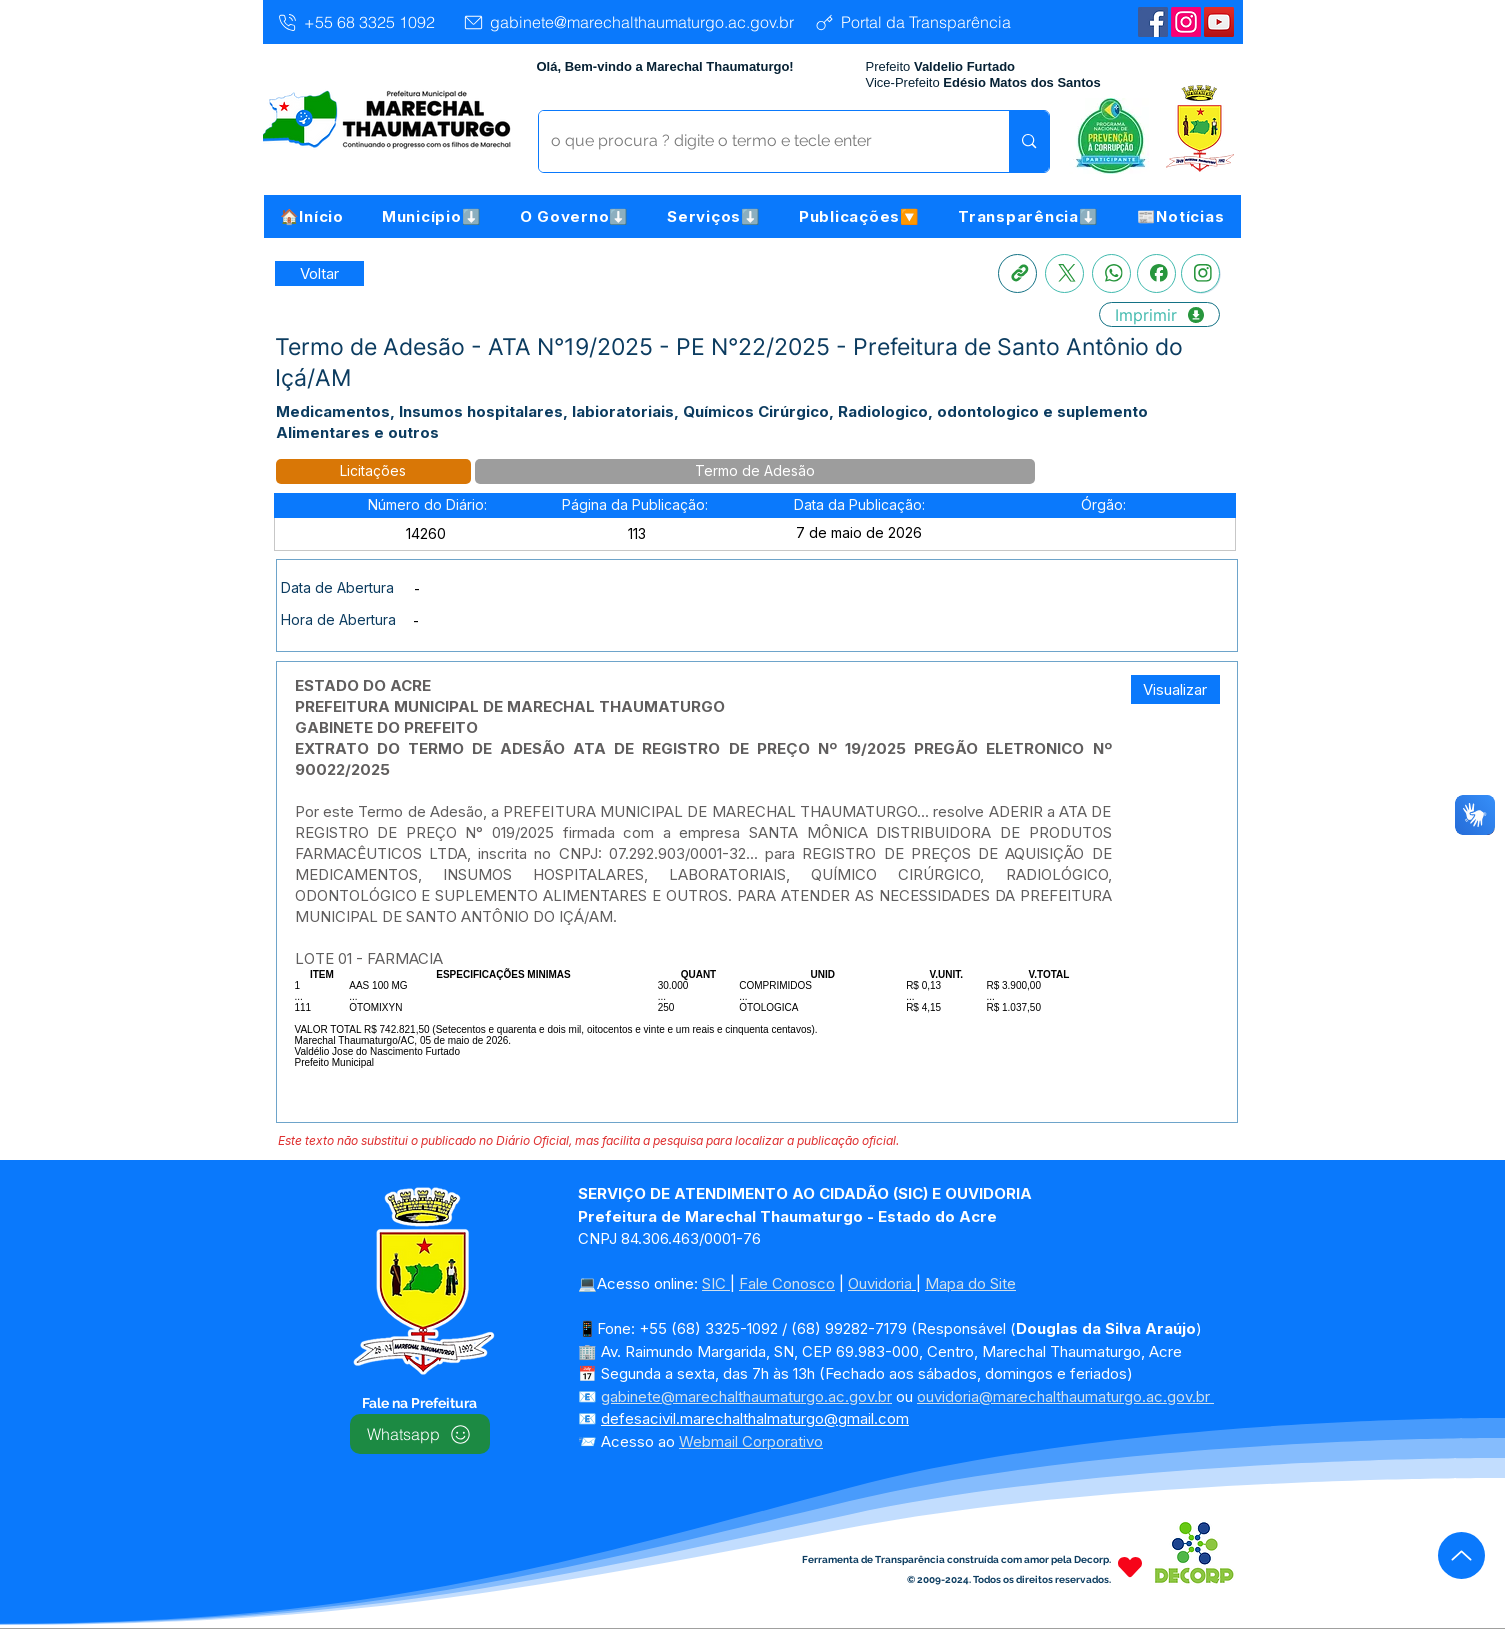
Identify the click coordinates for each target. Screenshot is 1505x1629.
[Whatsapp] (1111, 273)
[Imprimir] (1159, 314)
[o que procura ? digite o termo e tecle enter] (759, 141)
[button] (432, 216)
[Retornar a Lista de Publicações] (319, 273)
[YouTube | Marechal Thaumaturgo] (1219, 22)
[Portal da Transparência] (912, 22)
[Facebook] (1156, 273)
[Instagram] (1186, 22)
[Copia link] (1017, 273)
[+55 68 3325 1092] (355, 22)
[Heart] (1130, 1566)
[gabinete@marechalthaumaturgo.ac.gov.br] (628, 22)
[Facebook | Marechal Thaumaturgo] (1153, 22)
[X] (1064, 273)
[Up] (1461, 1555)
